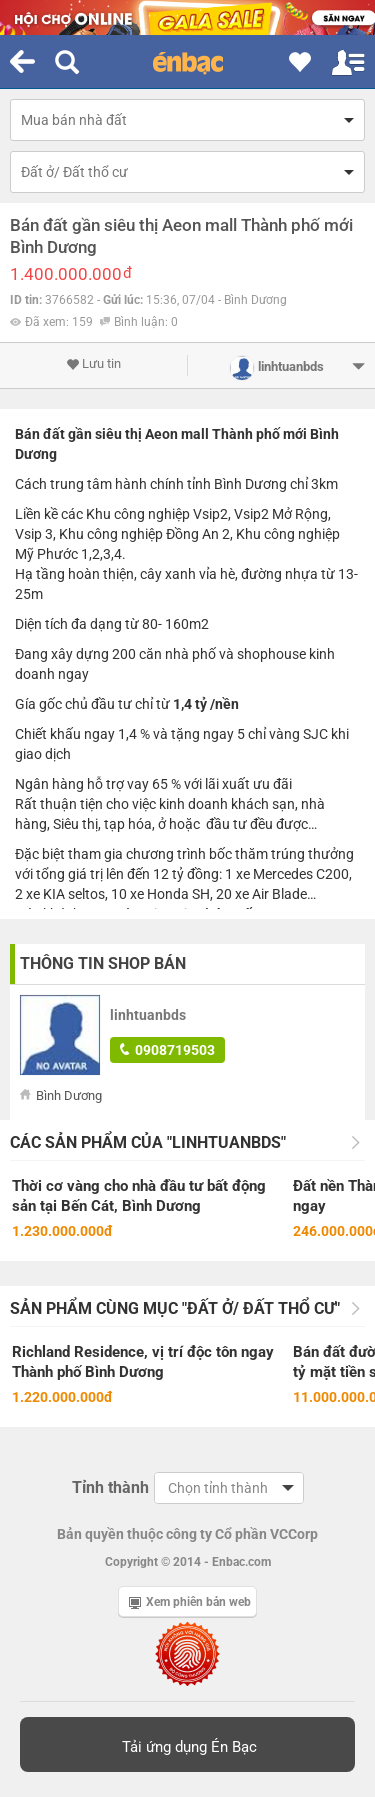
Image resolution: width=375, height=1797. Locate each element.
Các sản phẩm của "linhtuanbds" (148, 1142)
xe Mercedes (274, 874)
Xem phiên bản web (190, 1602)
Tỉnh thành (110, 1487)
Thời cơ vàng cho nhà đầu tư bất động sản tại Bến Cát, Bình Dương (139, 1196)
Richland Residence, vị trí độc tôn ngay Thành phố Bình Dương (143, 1362)
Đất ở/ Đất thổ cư (74, 172)
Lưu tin (93, 364)
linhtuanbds (148, 1015)
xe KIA (45, 894)
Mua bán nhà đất (74, 120)
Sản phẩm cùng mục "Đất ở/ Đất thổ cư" (175, 1308)
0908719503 (167, 1050)
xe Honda (159, 894)
